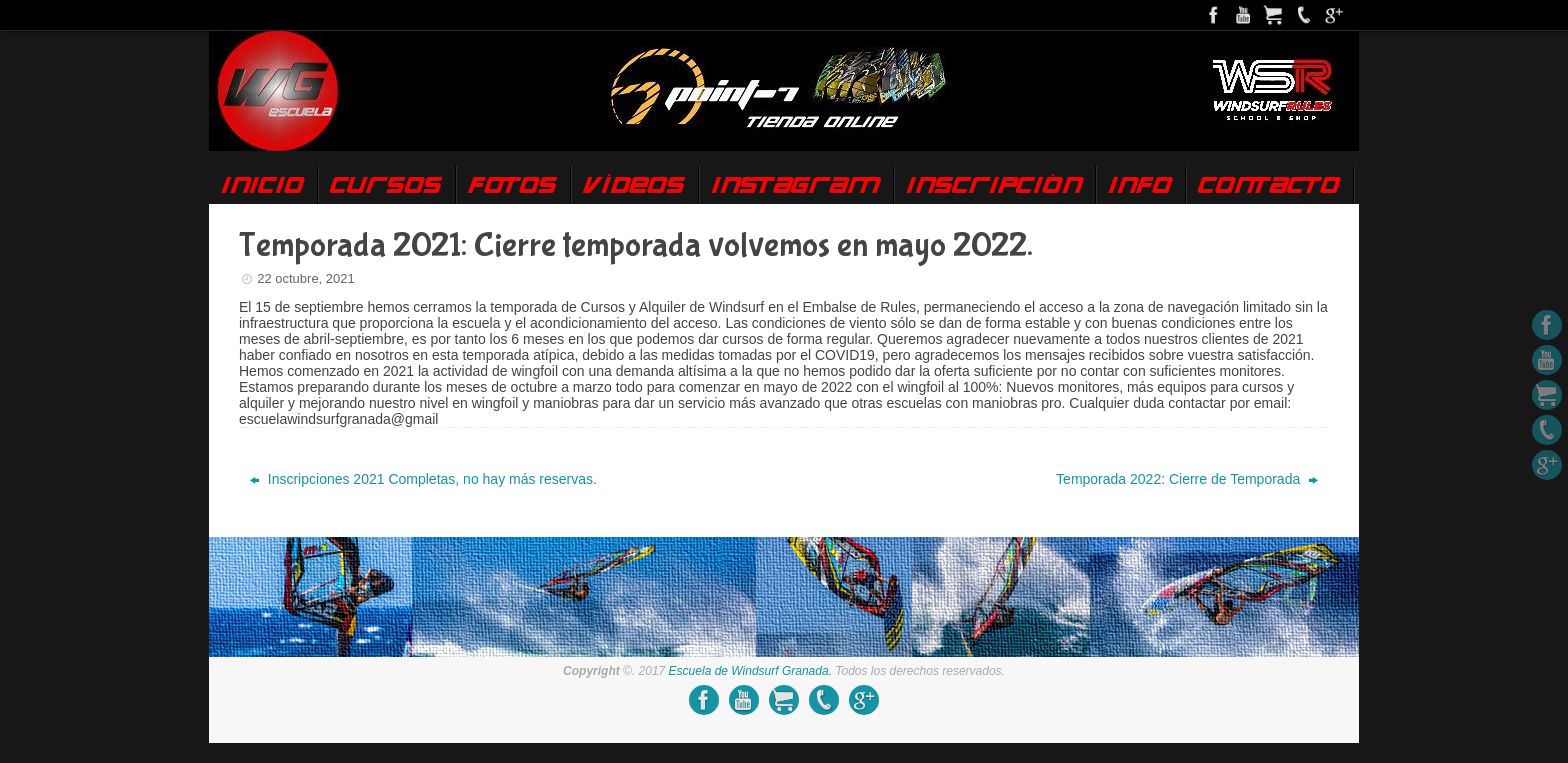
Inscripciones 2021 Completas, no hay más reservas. (423, 479)
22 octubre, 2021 (306, 278)
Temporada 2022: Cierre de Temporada (1187, 479)
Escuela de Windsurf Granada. (750, 671)
